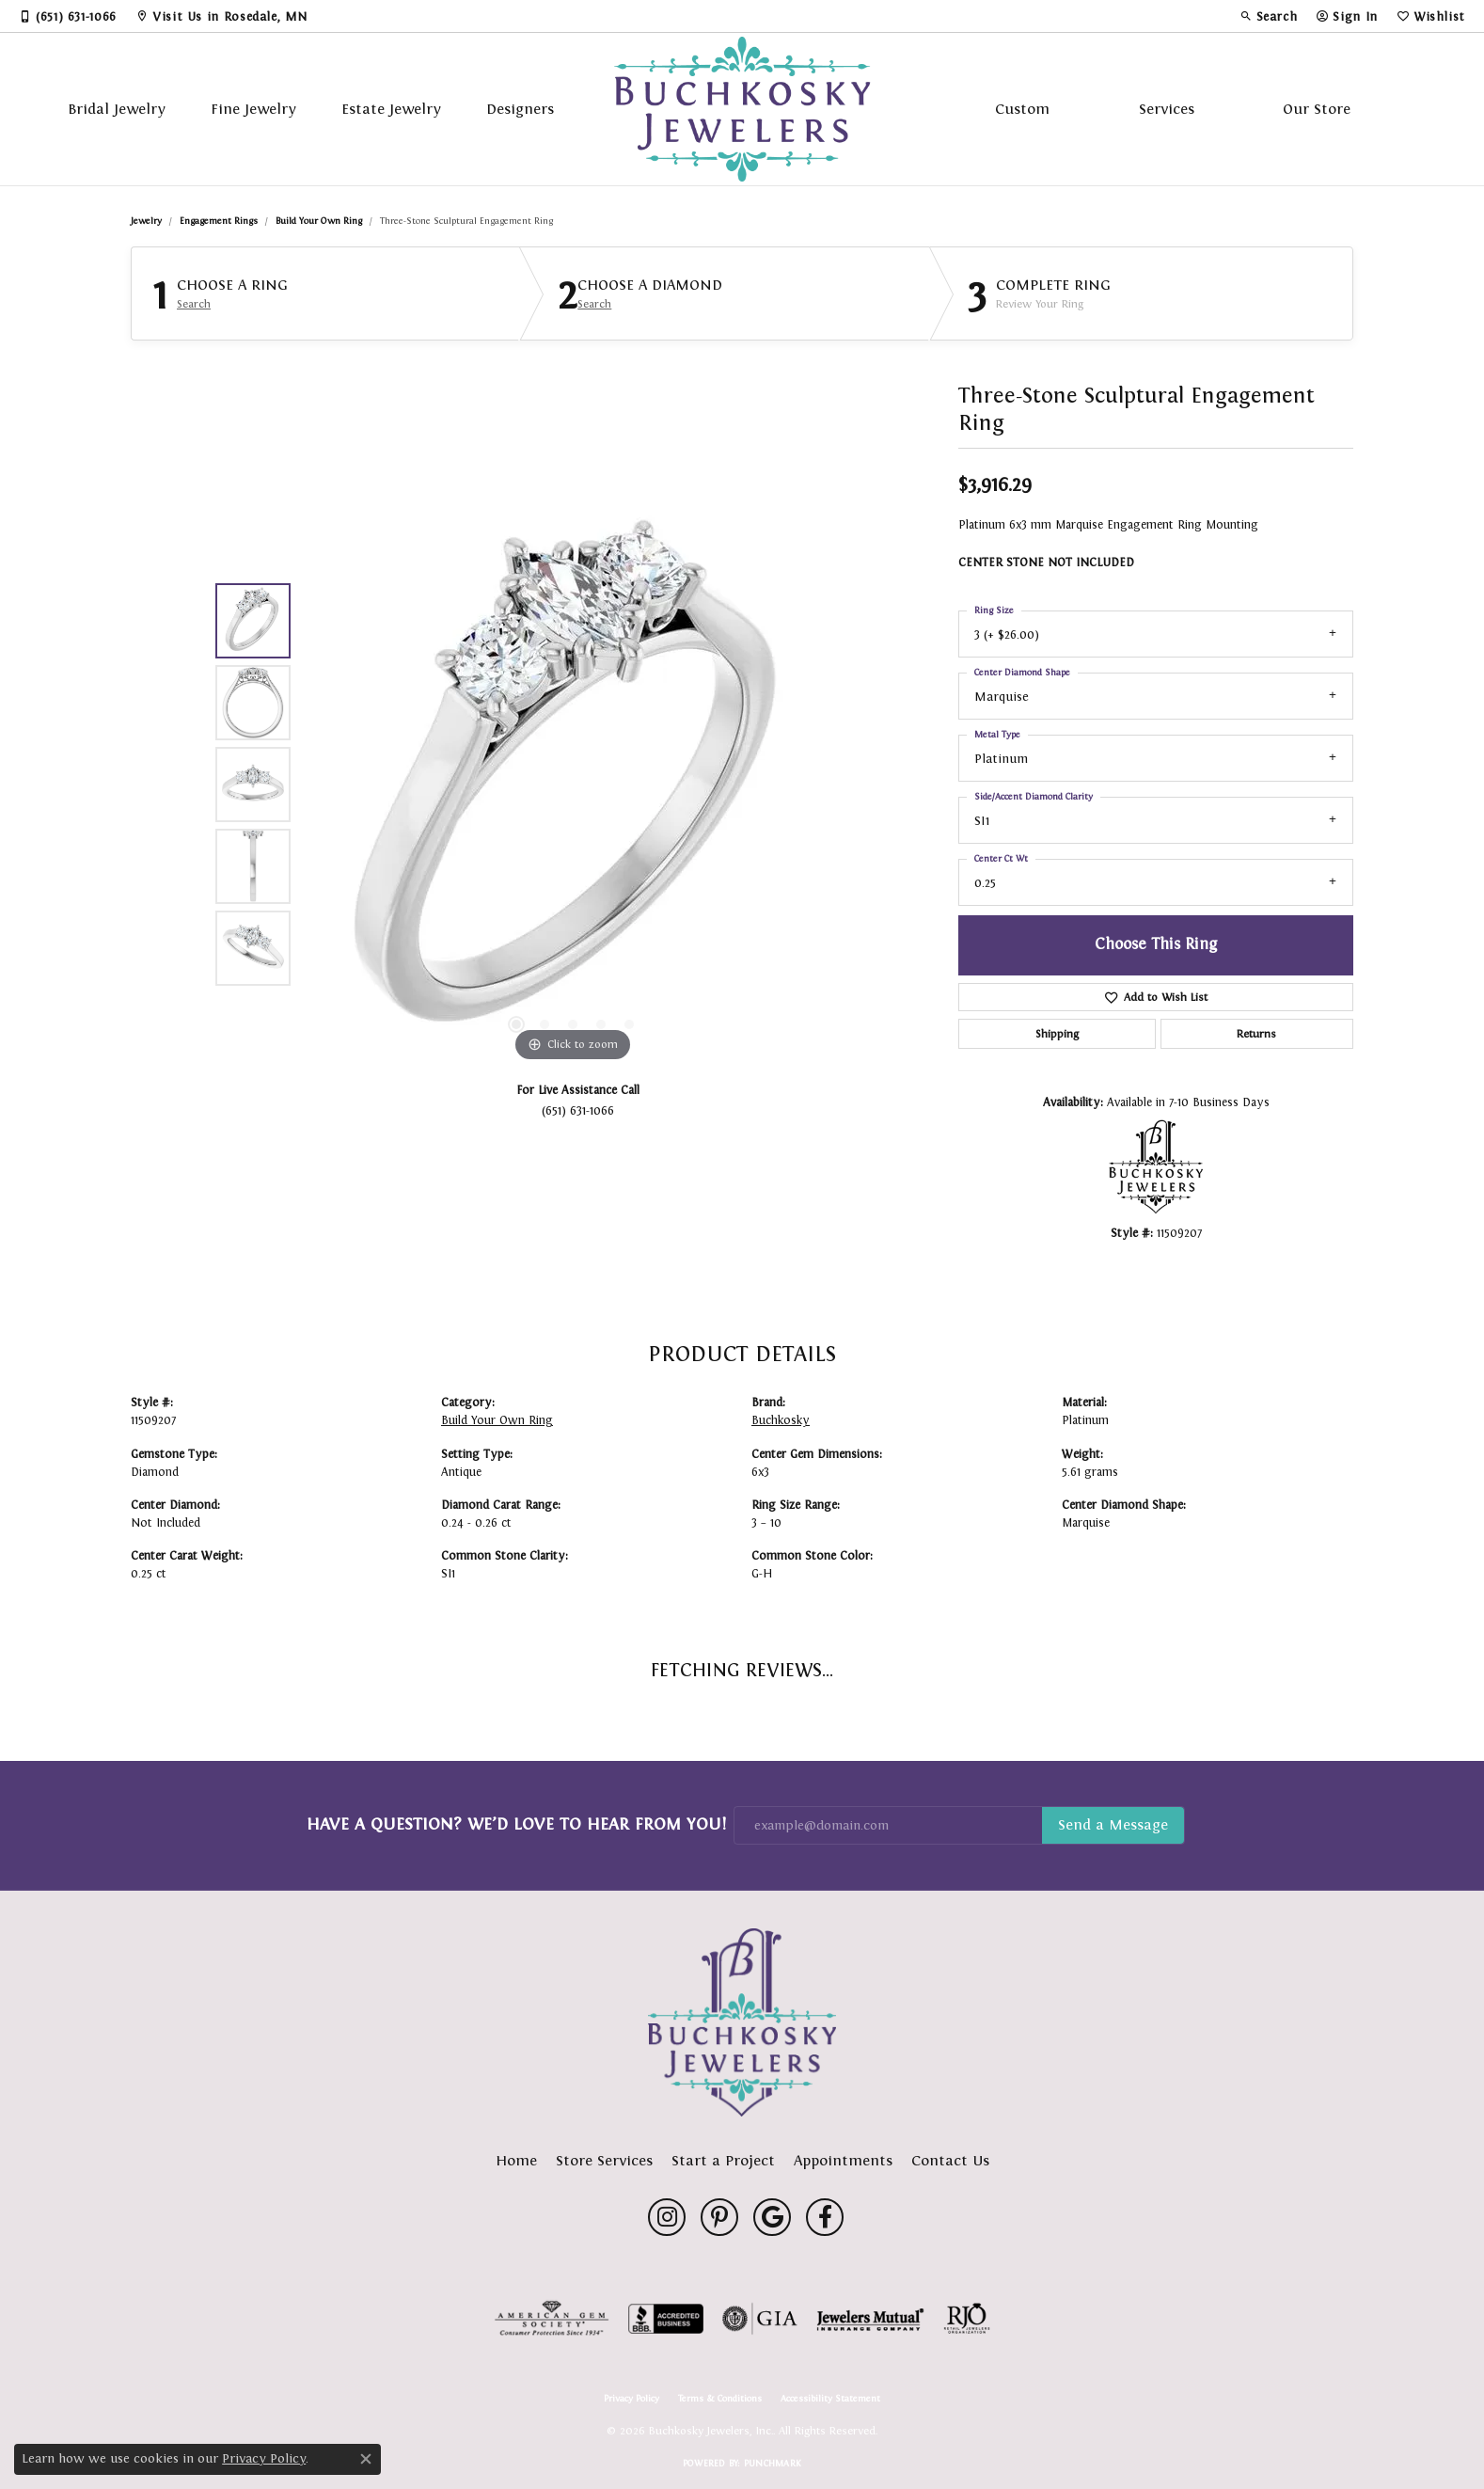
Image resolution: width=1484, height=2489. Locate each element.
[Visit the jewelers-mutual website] (870, 2318)
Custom (1022, 109)
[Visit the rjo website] (966, 2318)
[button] (1268, 16)
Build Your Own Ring (319, 220)
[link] (68, 16)
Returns (1256, 1033)
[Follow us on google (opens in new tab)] (772, 2217)
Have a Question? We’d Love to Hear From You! (516, 1824)
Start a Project (723, 2160)
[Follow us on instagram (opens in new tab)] (667, 2217)
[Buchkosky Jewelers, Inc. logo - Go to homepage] (742, 109)
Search (194, 303)
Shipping (1057, 1033)
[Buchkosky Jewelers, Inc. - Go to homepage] (742, 2022)
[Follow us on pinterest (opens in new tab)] (719, 2217)
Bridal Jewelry (117, 109)
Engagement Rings (219, 220)
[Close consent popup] (365, 2459)
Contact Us (950, 2160)
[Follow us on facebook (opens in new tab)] (825, 2217)
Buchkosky (780, 1420)
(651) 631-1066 (578, 1110)
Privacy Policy (631, 2398)
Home (516, 2160)
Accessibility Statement (830, 2398)
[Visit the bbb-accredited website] (665, 2318)
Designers (520, 109)
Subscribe (1113, 1826)
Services (1166, 109)
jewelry (146, 220)
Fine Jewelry (253, 109)
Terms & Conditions (720, 2398)
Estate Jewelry (391, 109)
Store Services (604, 2160)
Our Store (1316, 109)
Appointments (843, 2160)
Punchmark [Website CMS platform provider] (772, 2463)
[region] (573, 784)
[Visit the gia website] (759, 2318)
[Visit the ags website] (551, 2318)
